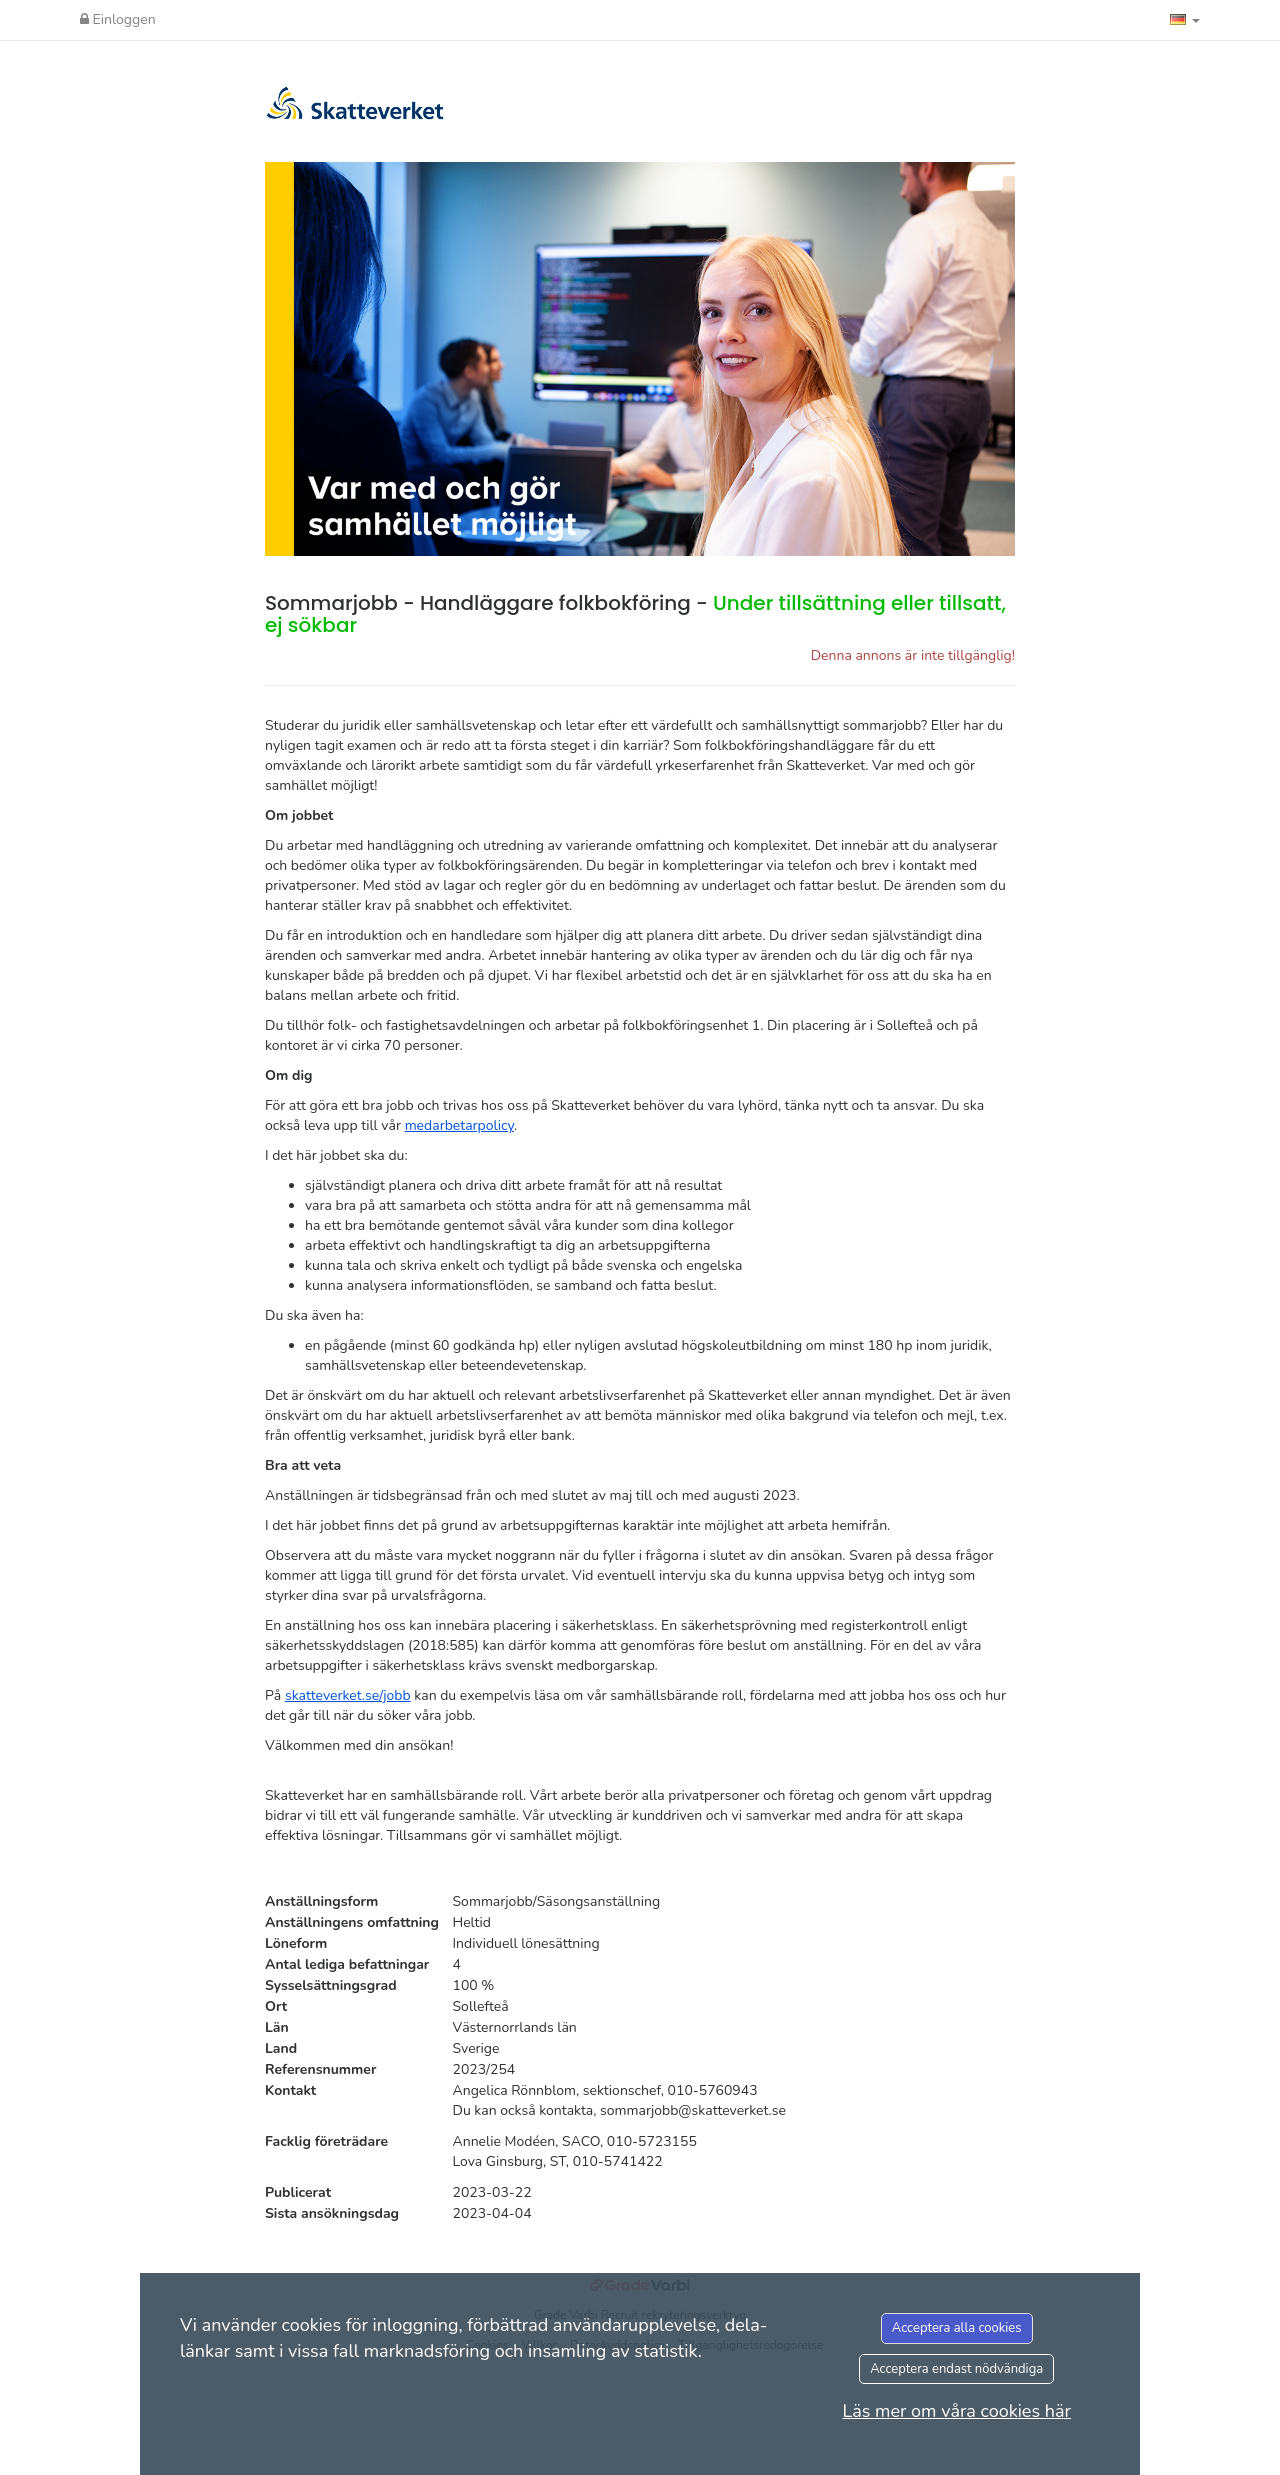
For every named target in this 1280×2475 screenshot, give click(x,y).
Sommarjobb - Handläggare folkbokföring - (635, 614)
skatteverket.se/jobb (348, 1695)
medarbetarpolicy (459, 1125)
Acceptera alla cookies (957, 2328)
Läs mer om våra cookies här (956, 2411)
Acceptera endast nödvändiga (956, 2369)
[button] (1185, 20)
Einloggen (118, 19)
